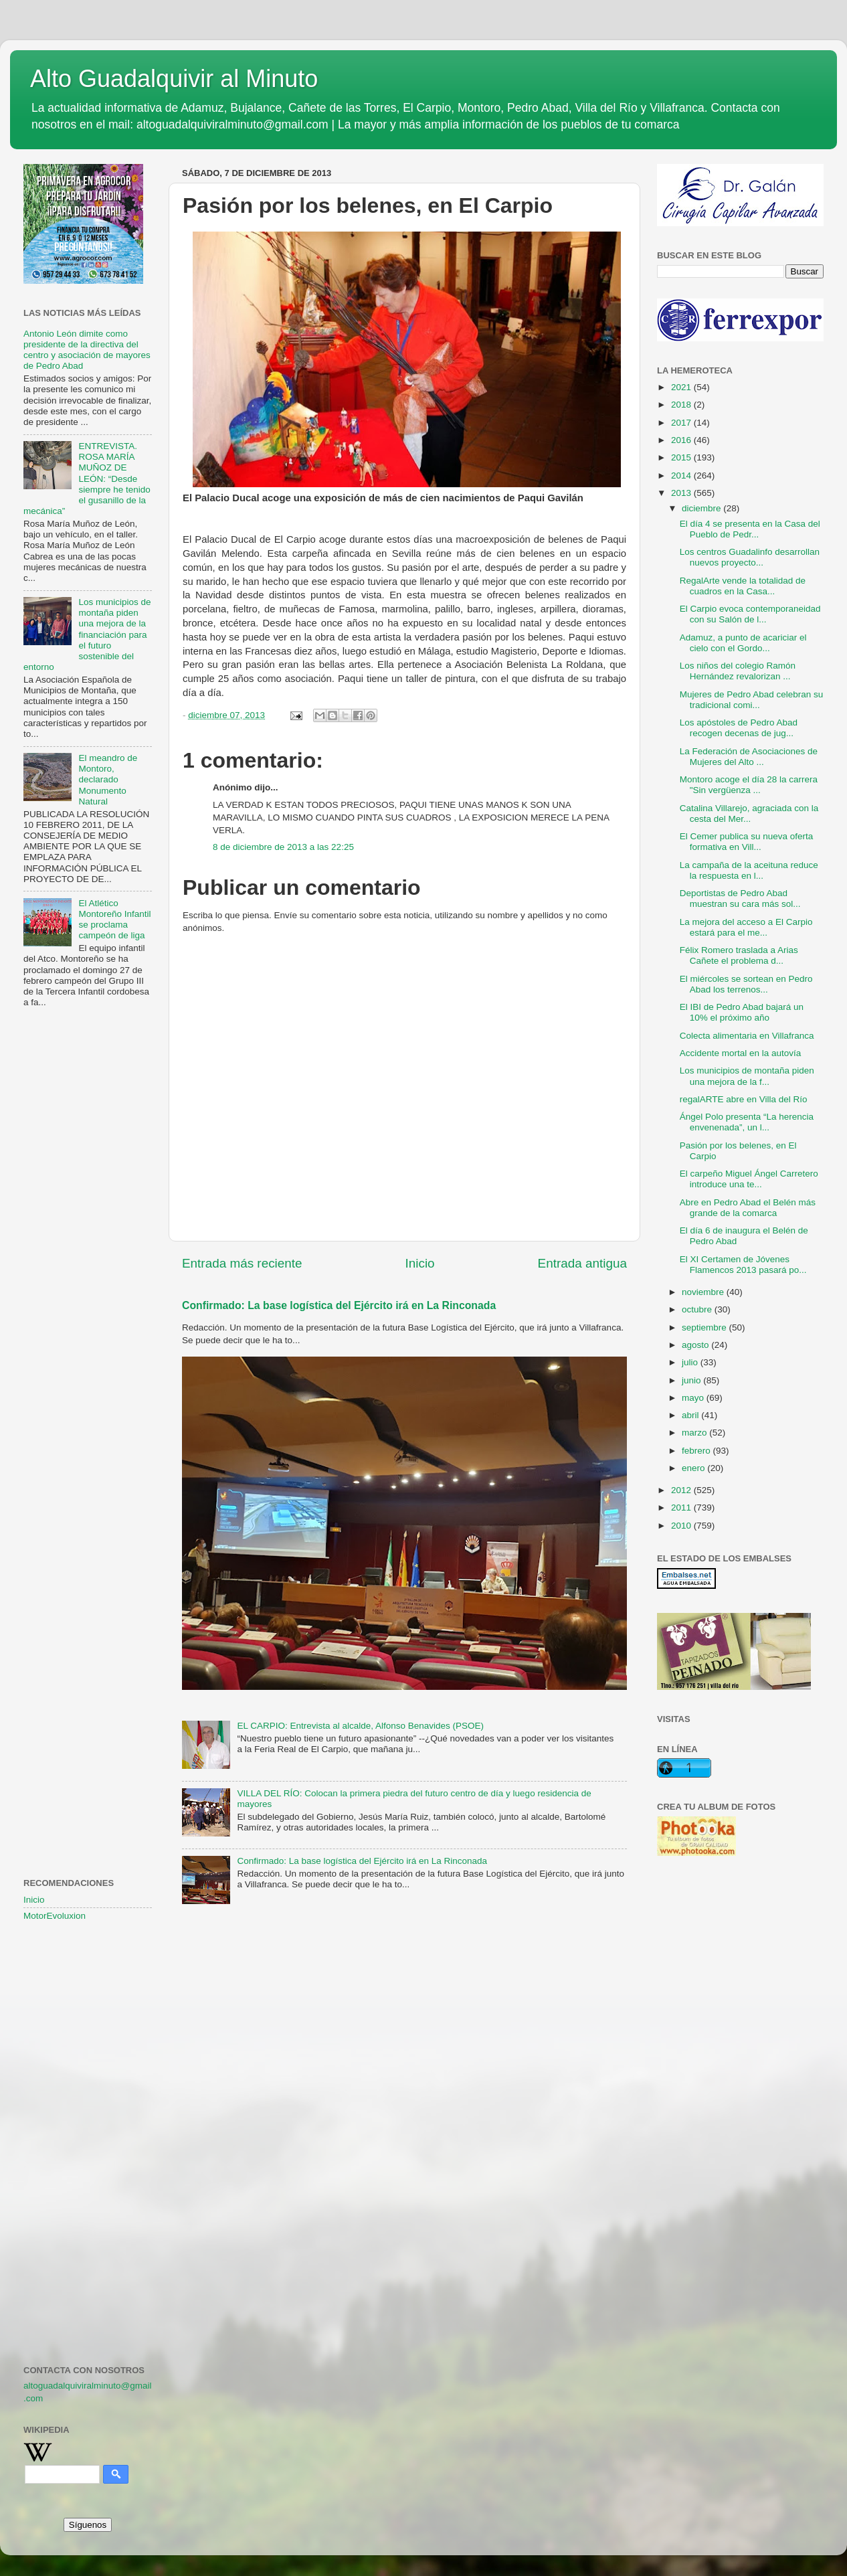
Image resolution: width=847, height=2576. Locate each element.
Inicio (420, 1263)
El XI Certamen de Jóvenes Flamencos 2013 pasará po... (743, 1264)
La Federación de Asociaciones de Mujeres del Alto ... (749, 756)
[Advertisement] (87, 1235)
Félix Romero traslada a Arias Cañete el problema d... (739, 955)
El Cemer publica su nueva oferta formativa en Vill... (747, 841)
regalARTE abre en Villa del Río (744, 1099)
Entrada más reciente (242, 1263)
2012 (682, 1490)
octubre (698, 1309)
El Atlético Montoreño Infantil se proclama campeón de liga (114, 919)
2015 (682, 457)
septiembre (705, 1327)
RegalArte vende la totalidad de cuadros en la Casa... (743, 586)
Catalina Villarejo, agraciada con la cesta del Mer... (749, 813)
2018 (682, 405)
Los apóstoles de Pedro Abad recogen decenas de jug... (738, 727)
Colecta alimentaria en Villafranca (747, 1036)
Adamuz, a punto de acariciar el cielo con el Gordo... (743, 642)
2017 (682, 423)
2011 (682, 1507)
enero (694, 1468)
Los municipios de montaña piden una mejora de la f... (747, 1075)
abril (691, 1415)
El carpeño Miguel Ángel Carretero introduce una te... (749, 1179)
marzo (695, 1433)
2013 (682, 493)
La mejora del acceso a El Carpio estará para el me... (746, 927)
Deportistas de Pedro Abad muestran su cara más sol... (740, 898)
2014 (682, 475)
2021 (682, 387)
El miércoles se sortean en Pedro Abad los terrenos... (746, 984)
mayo (694, 1398)
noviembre (704, 1292)
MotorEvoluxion (54, 1916)
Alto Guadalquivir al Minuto (174, 78)
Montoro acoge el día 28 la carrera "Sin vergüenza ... (749, 784)
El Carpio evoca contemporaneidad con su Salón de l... (750, 614)
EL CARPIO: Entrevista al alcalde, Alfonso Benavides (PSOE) (360, 1726)
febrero (697, 1451)
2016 (682, 440)
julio (691, 1362)
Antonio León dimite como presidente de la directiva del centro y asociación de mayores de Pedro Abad (87, 350)
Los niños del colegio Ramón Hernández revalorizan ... (737, 671)
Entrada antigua (582, 1263)
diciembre (702, 508)
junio (692, 1380)
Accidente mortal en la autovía (741, 1053)
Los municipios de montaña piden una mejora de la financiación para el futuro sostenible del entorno (87, 634)
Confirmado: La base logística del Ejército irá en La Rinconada (339, 1305)
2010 (682, 1526)
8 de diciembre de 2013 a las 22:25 (283, 847)
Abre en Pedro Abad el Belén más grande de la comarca (748, 1207)
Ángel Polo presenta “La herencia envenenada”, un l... (747, 1122)
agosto (696, 1345)
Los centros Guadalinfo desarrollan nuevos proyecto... (750, 557)
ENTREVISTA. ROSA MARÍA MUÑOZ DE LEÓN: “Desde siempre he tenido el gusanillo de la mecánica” (87, 478)
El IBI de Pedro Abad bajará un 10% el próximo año (742, 1012)
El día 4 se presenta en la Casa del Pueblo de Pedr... (750, 529)
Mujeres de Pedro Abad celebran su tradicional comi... (752, 699)
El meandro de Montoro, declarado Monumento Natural (107, 779)
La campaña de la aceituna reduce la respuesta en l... (749, 870)
